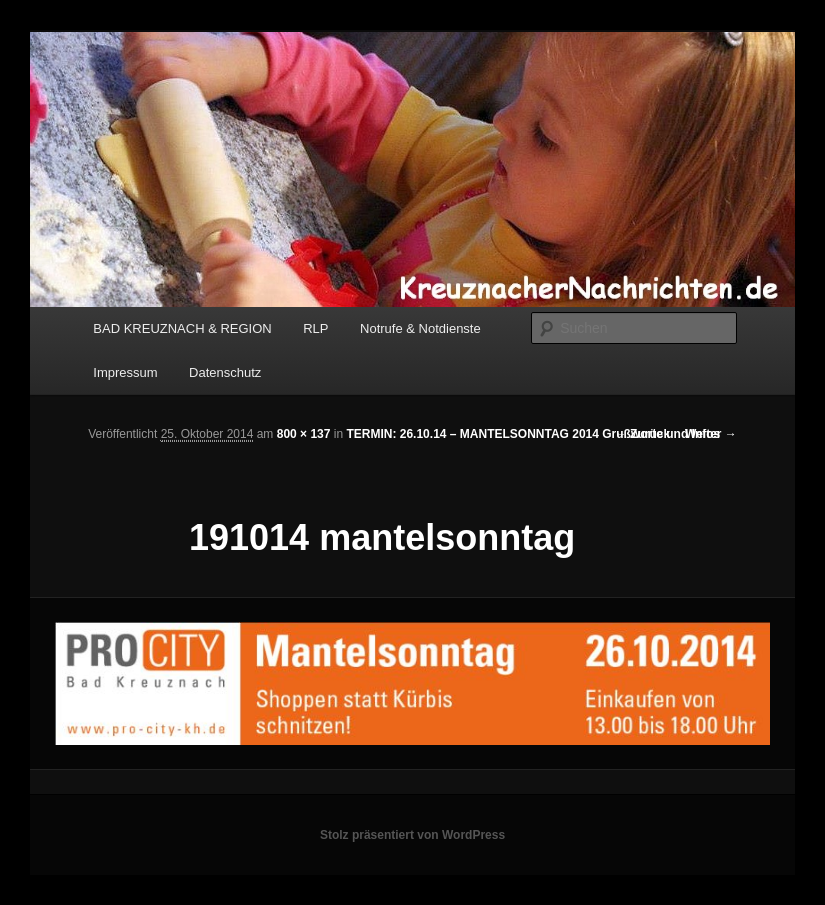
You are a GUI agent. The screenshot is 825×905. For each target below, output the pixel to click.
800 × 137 (304, 434)
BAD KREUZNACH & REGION (182, 328)
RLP (315, 328)
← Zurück (642, 434)
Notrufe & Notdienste (420, 328)
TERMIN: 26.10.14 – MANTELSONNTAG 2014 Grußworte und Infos (533, 434)
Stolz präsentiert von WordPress (412, 835)
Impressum (125, 372)
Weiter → (711, 434)
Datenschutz (225, 372)
